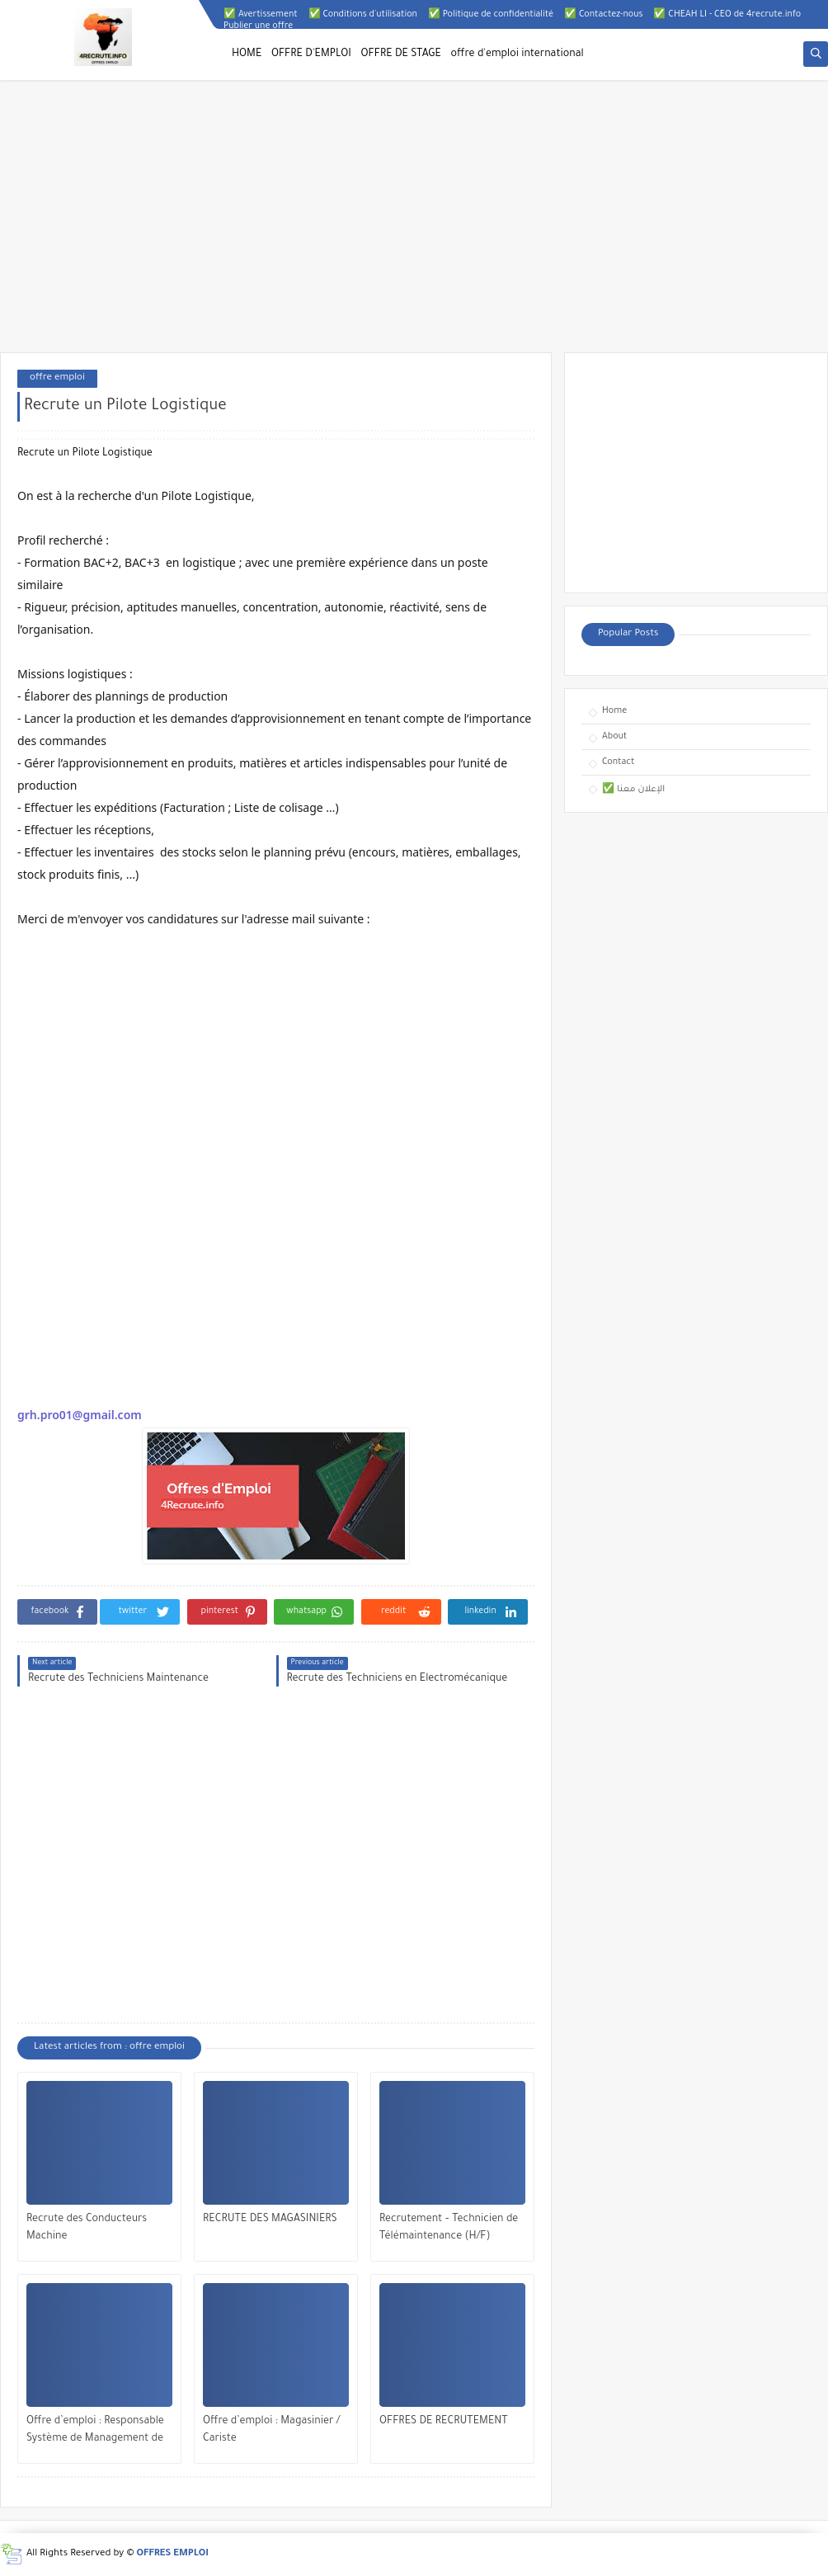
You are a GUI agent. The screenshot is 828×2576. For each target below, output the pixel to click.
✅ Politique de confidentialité (490, 15)
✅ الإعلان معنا (633, 790)
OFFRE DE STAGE (401, 54)
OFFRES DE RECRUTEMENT (443, 2421)
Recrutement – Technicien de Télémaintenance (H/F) (448, 2228)
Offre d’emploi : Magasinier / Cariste (271, 2430)
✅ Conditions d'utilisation (362, 15)
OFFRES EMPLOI (173, 2554)
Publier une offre (258, 26)
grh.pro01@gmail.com (79, 1414)
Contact (618, 762)
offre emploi (57, 378)
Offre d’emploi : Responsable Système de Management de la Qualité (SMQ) (95, 2432)
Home (614, 711)
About (614, 737)
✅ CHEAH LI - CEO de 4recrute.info (727, 15)
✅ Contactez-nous (603, 15)
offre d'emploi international (517, 54)
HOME (246, 54)
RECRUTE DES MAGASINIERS (270, 2219)
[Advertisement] (414, 224)
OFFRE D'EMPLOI (311, 54)
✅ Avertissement (260, 15)
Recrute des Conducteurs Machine (86, 2228)
